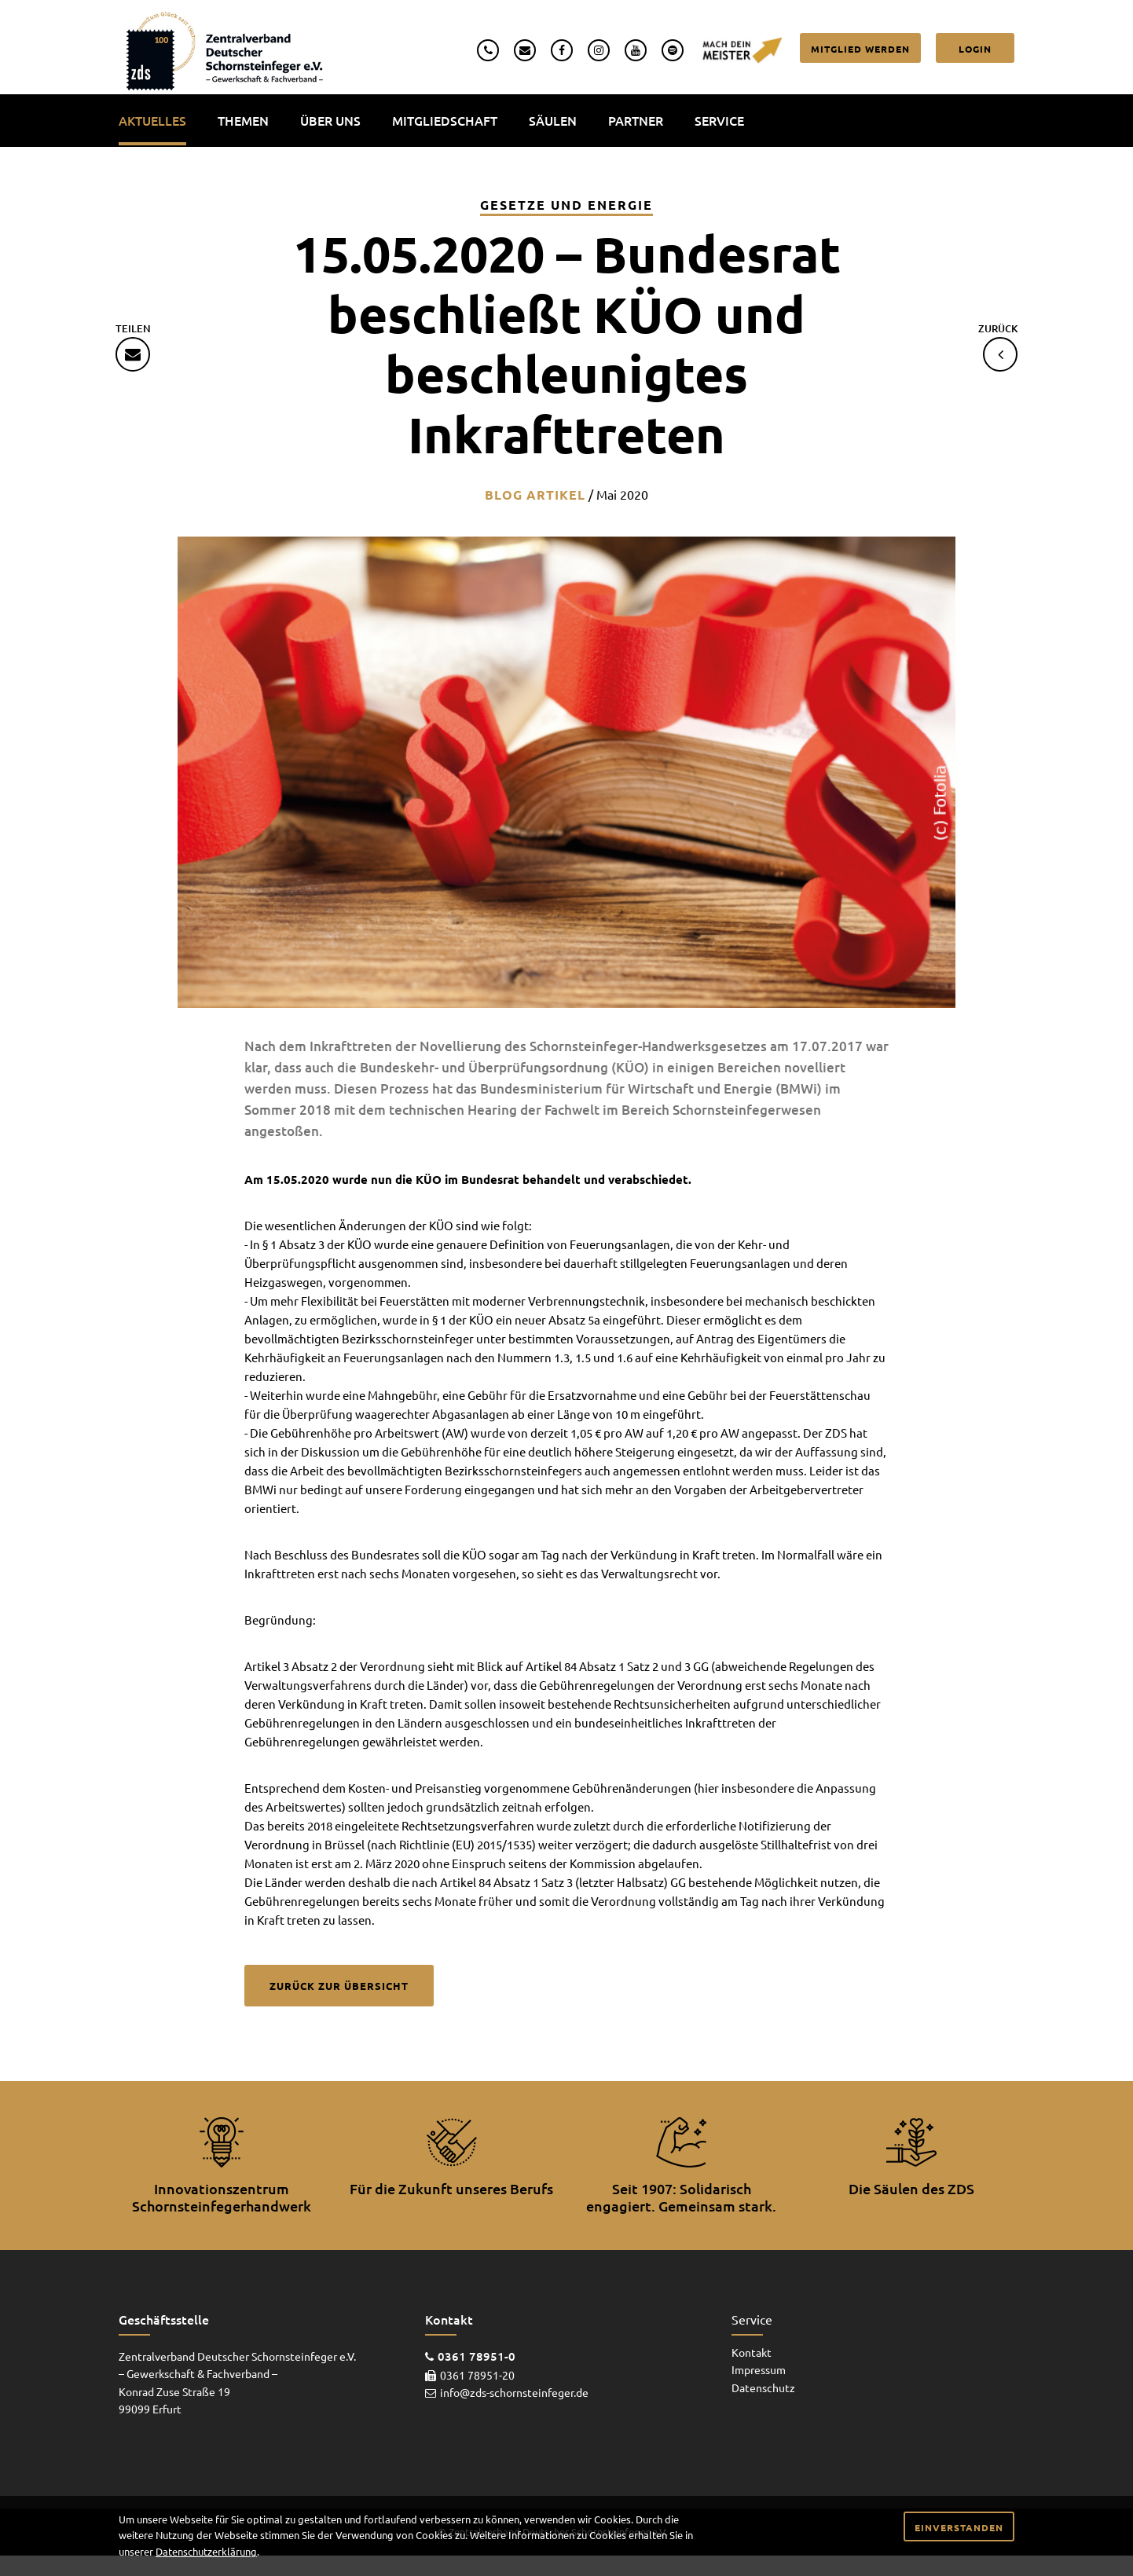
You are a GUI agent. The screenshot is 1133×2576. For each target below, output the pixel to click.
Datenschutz (763, 2387)
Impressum (759, 2369)
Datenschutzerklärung (206, 2551)
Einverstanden (959, 2527)
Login (975, 48)
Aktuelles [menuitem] (152, 120)
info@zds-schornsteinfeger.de (514, 2393)
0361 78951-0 (476, 2357)
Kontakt (752, 2352)
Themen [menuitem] (243, 120)
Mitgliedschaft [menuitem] (444, 120)
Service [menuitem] (719, 120)
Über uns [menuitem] (330, 120)
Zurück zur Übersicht (339, 1985)
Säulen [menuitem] (553, 120)
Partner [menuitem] (635, 120)
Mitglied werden (860, 48)
